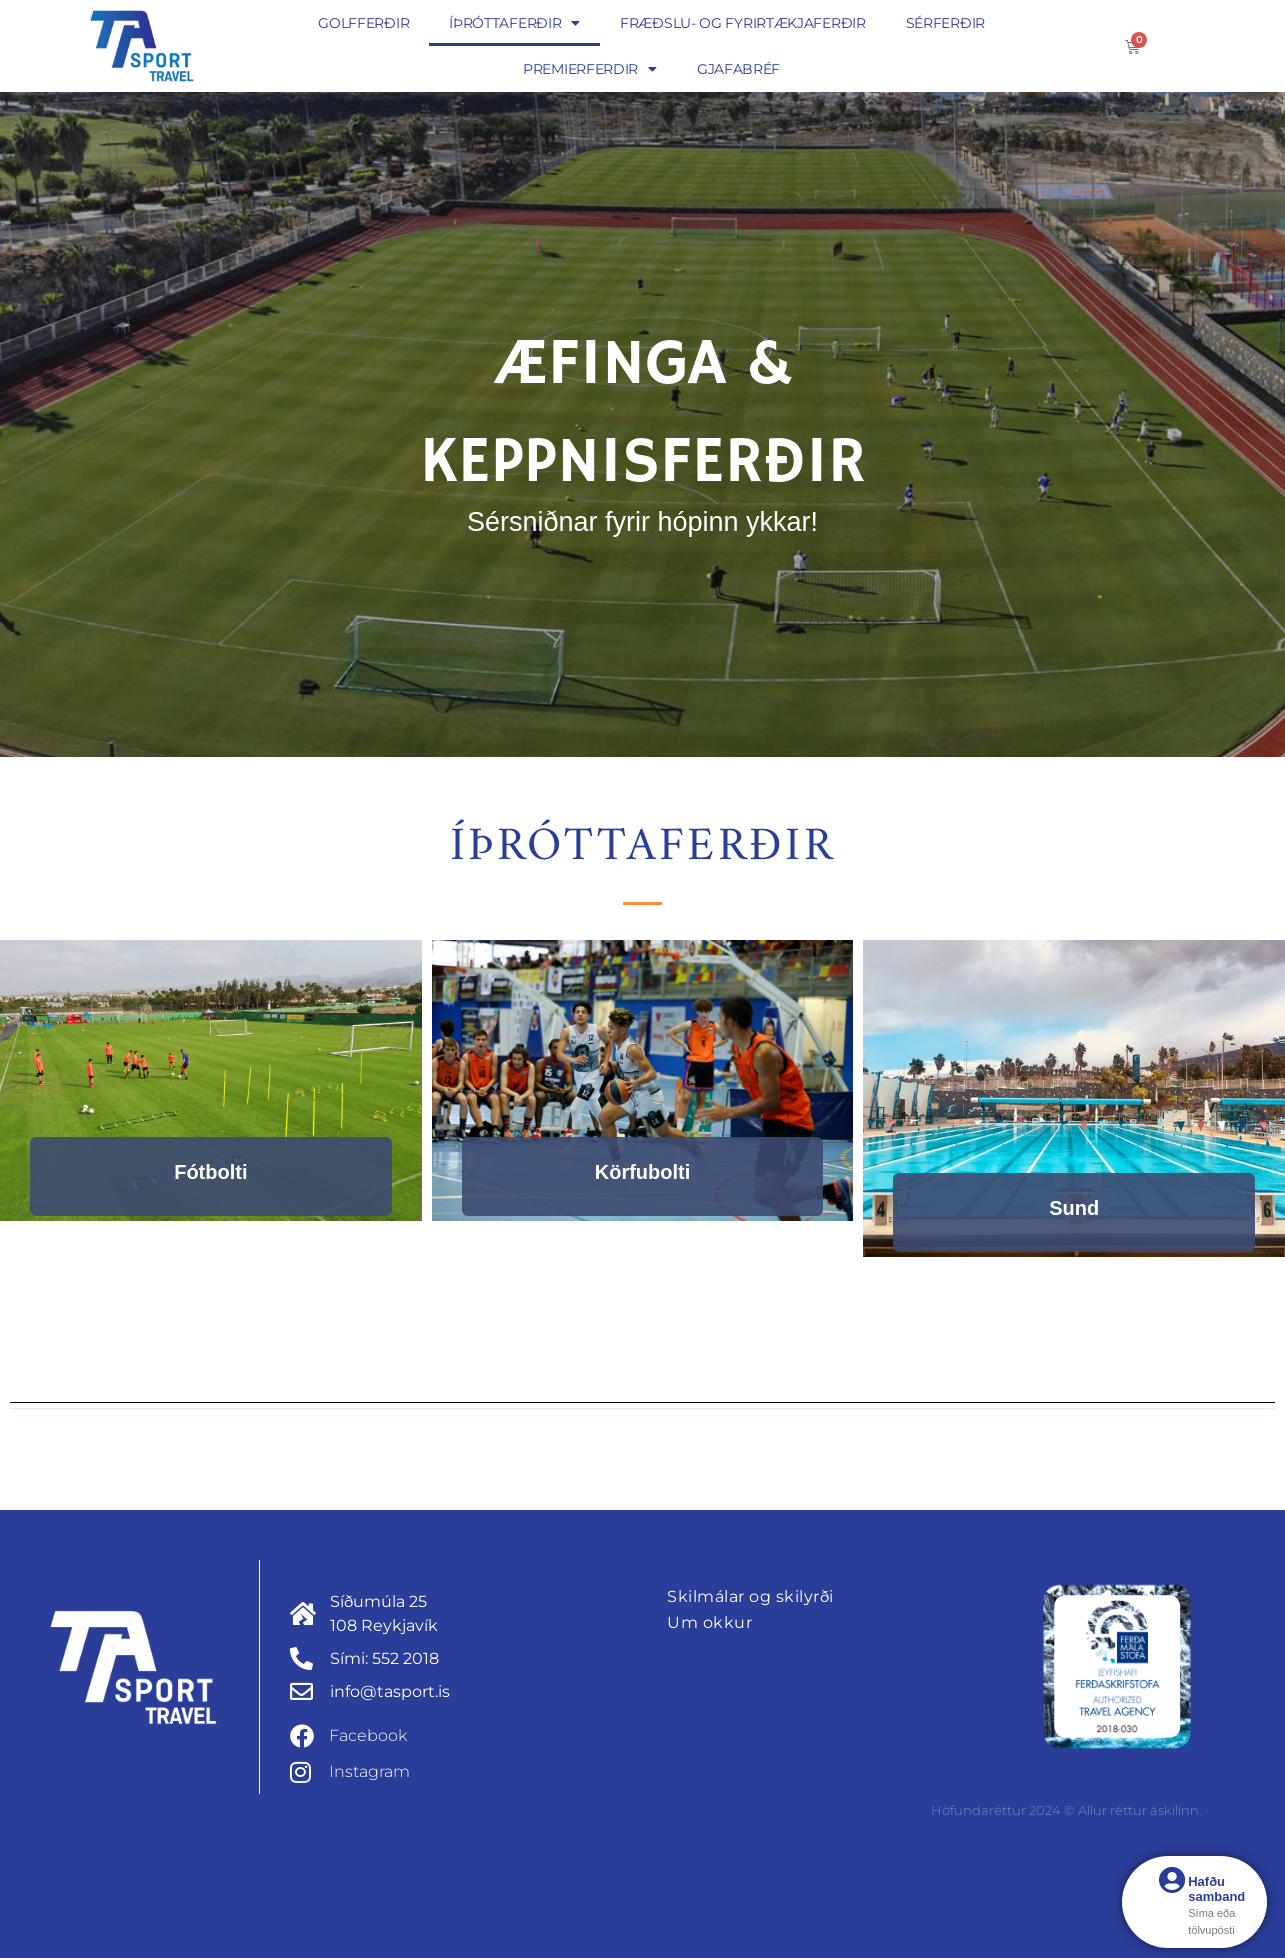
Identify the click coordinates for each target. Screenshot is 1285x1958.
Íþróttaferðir (514, 23)
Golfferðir (363, 23)
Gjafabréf (738, 69)
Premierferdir (590, 69)
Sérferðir (945, 23)
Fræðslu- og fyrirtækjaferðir (743, 23)
